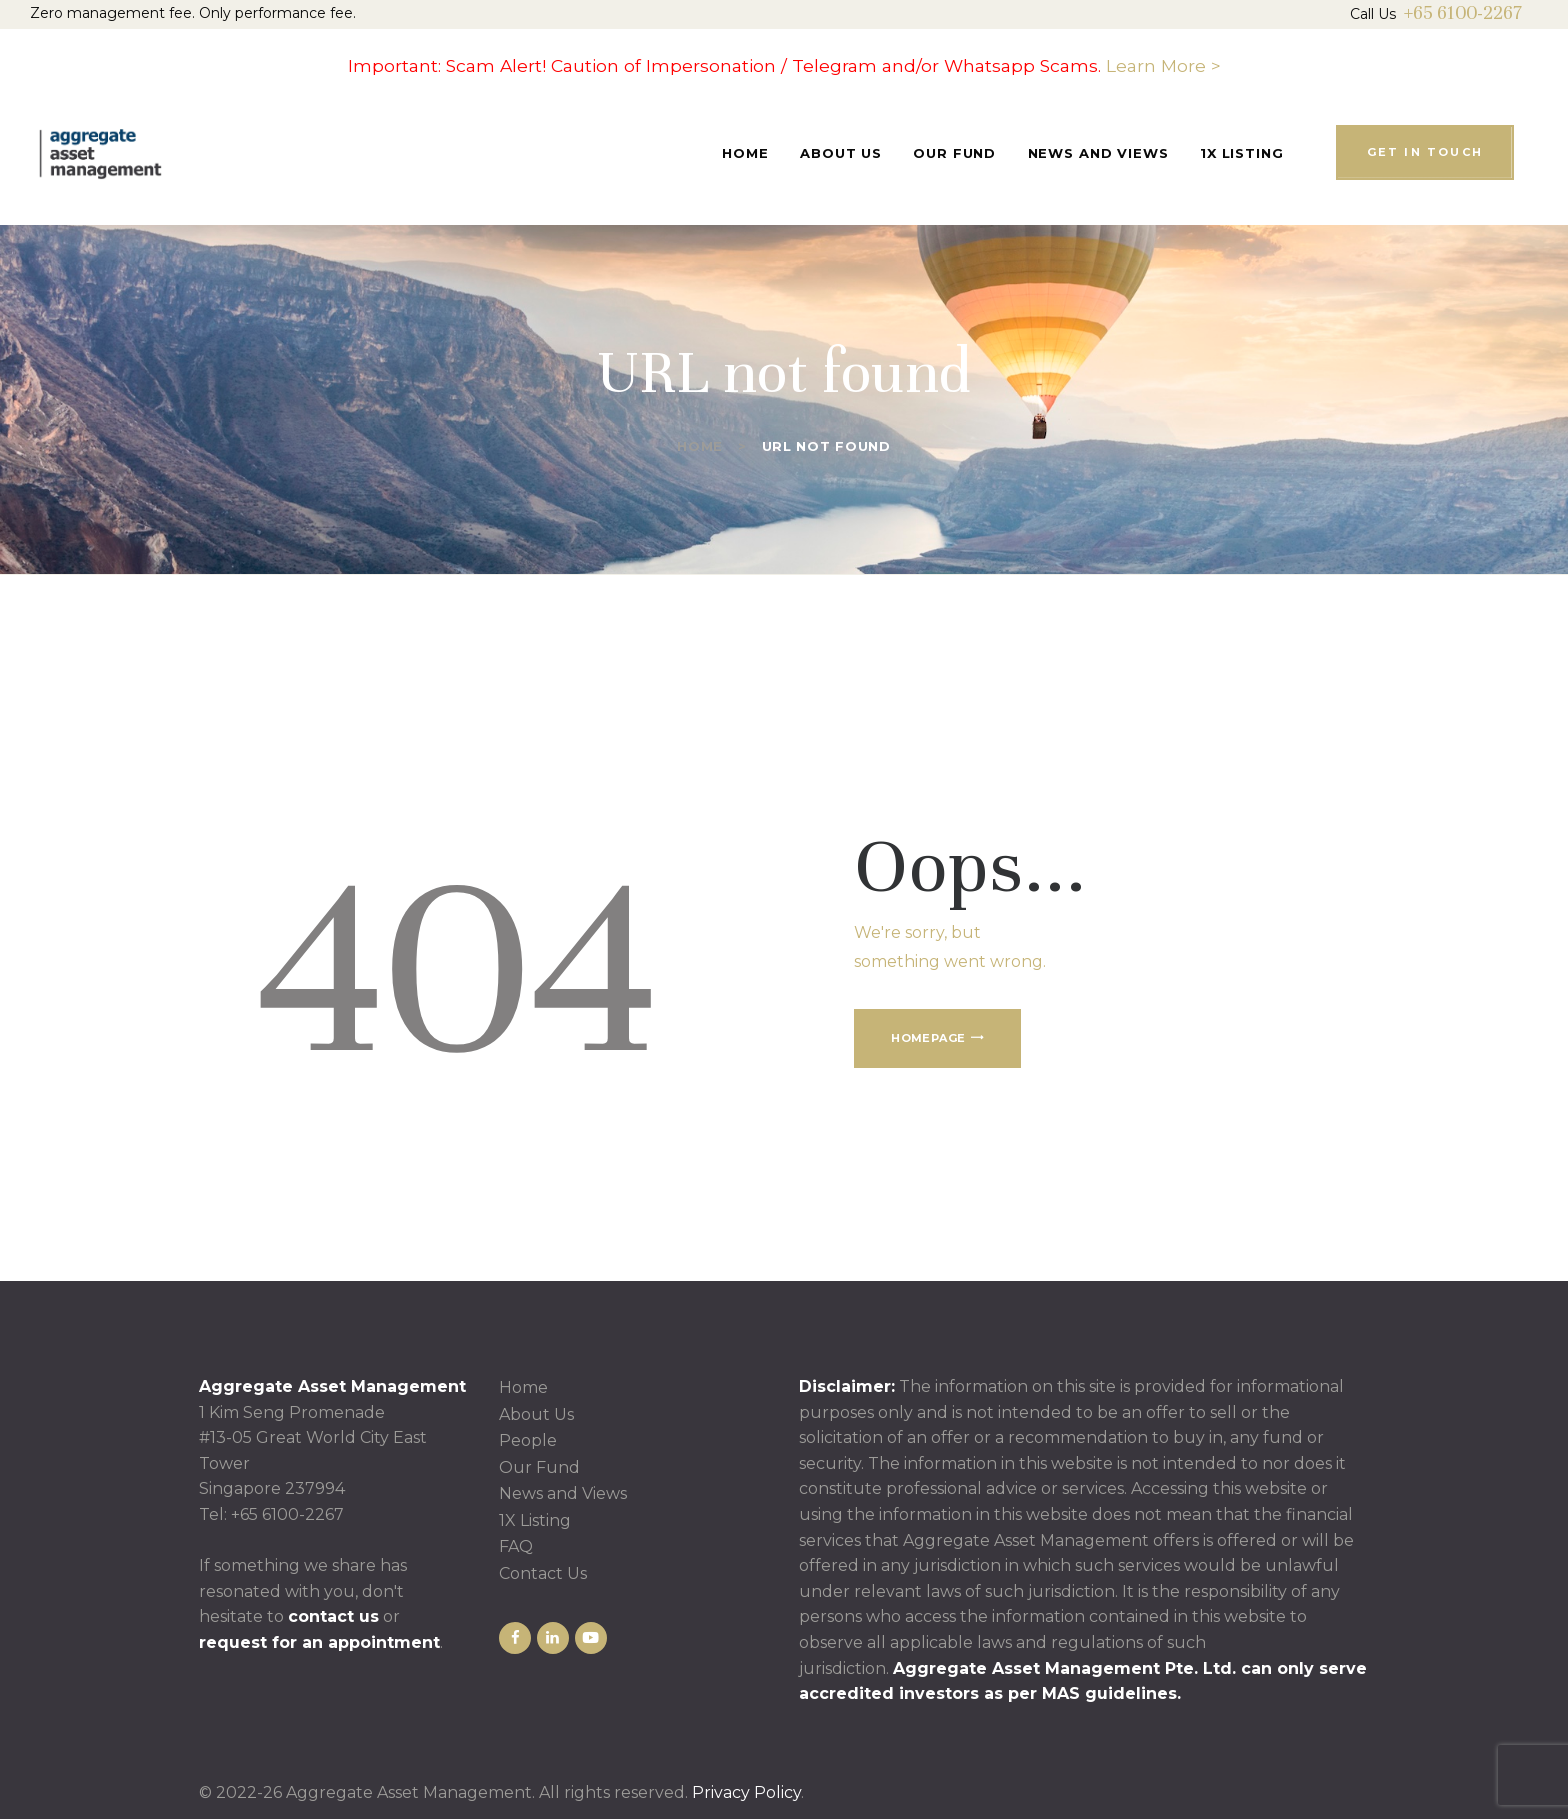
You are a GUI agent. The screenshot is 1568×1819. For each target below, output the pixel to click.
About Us (536, 1414)
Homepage (928, 1038)
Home (700, 446)
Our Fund (539, 1467)
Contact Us (543, 1573)
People (528, 1440)
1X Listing (535, 1520)
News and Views (563, 1493)
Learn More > (1163, 65)
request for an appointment (319, 1642)
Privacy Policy (746, 1792)
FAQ (516, 1546)
